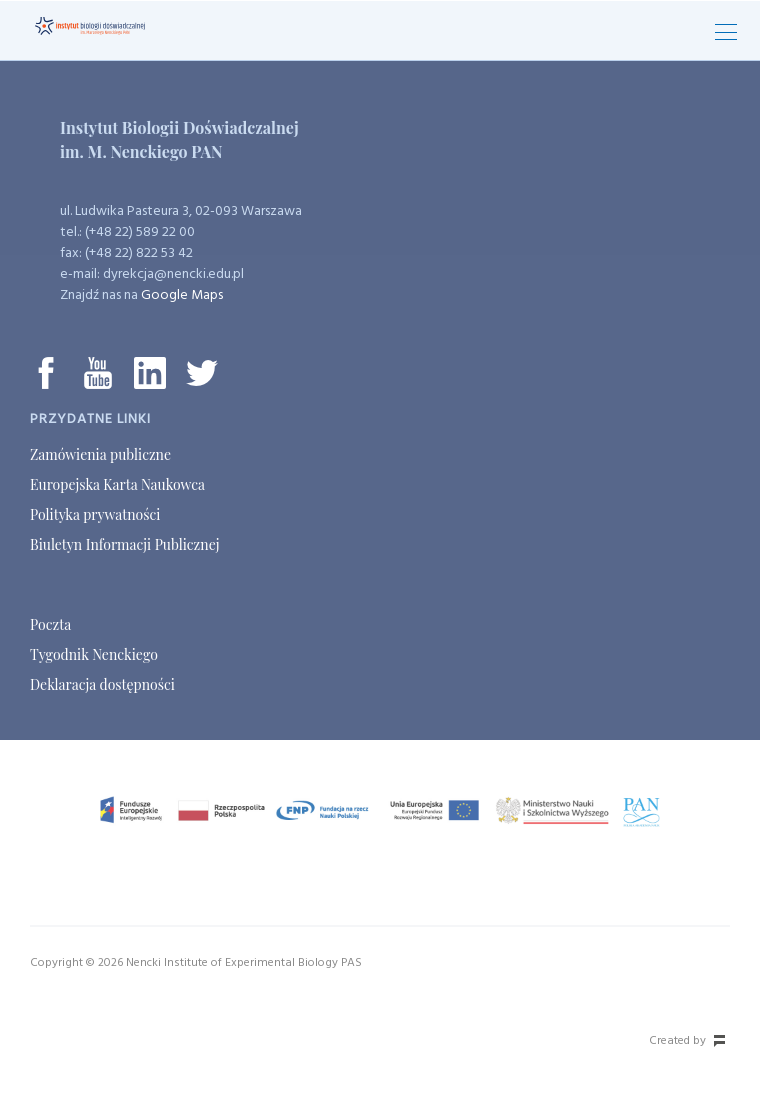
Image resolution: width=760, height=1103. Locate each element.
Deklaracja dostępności (102, 684)
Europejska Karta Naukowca (117, 484)
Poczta (50, 624)
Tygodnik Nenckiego (94, 654)
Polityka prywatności (95, 514)
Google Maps (182, 295)
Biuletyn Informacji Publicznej (124, 544)
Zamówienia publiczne (100, 454)
